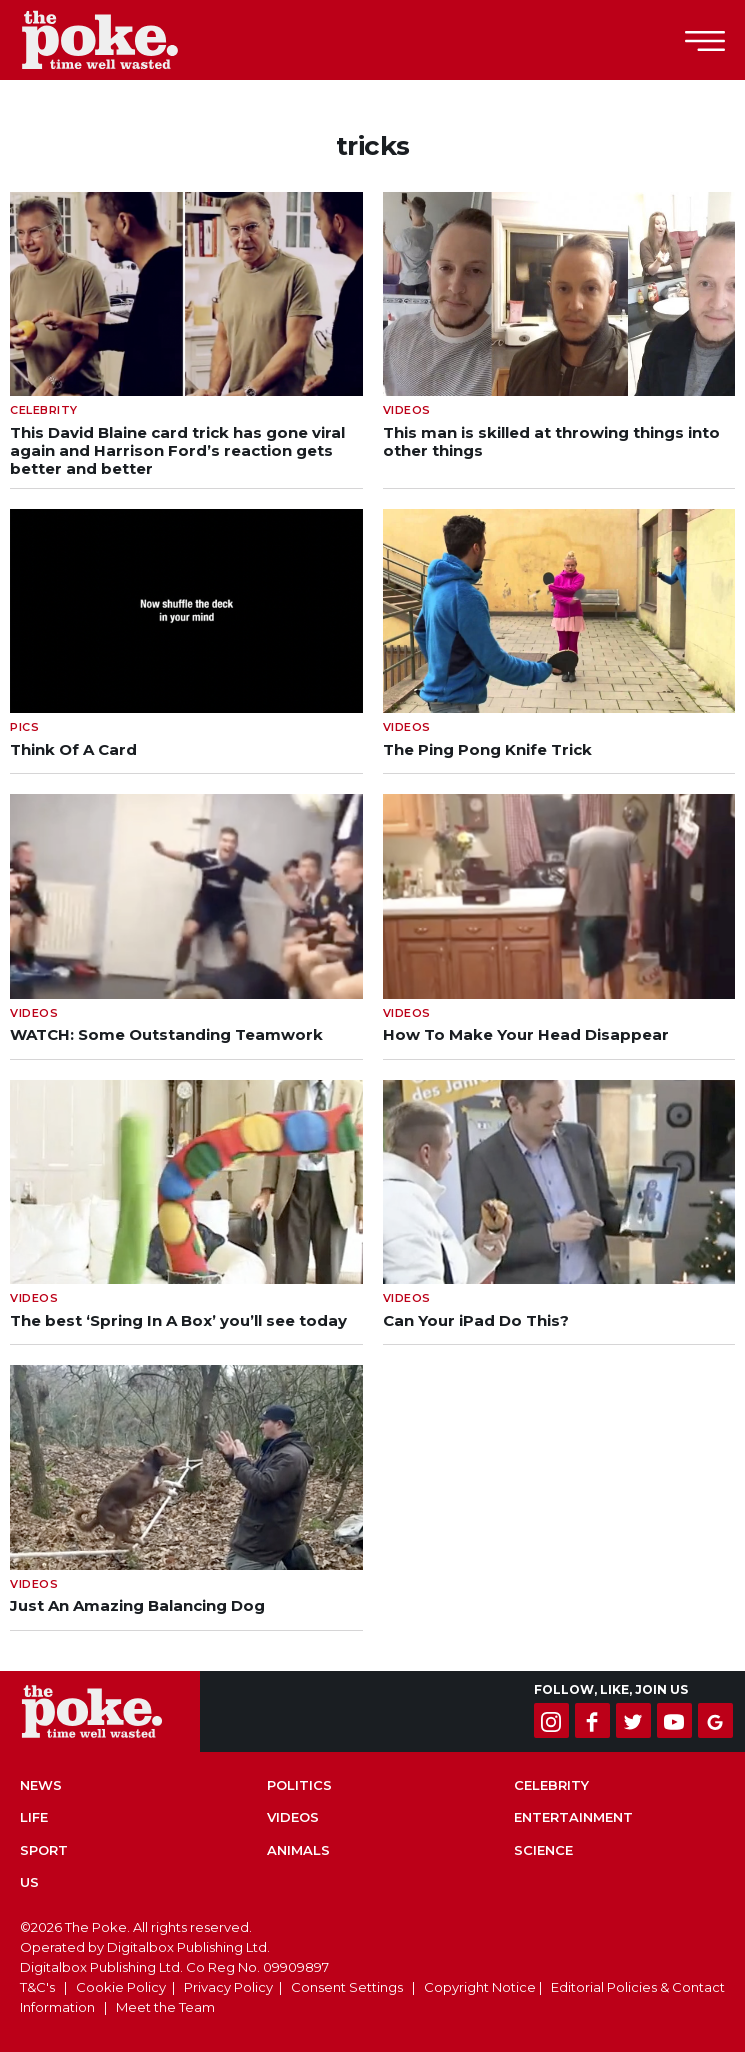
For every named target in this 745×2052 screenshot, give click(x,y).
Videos (293, 1817)
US (29, 1882)
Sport (44, 1850)
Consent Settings (347, 1987)
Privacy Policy (228, 1987)
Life (34, 1817)
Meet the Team (165, 2007)
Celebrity (551, 1785)
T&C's (37, 1987)
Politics (299, 1785)
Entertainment (573, 1817)
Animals (298, 1850)
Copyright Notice (480, 1987)
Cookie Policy (121, 1987)
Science (543, 1850)
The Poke (125, 40)
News (41, 1785)
